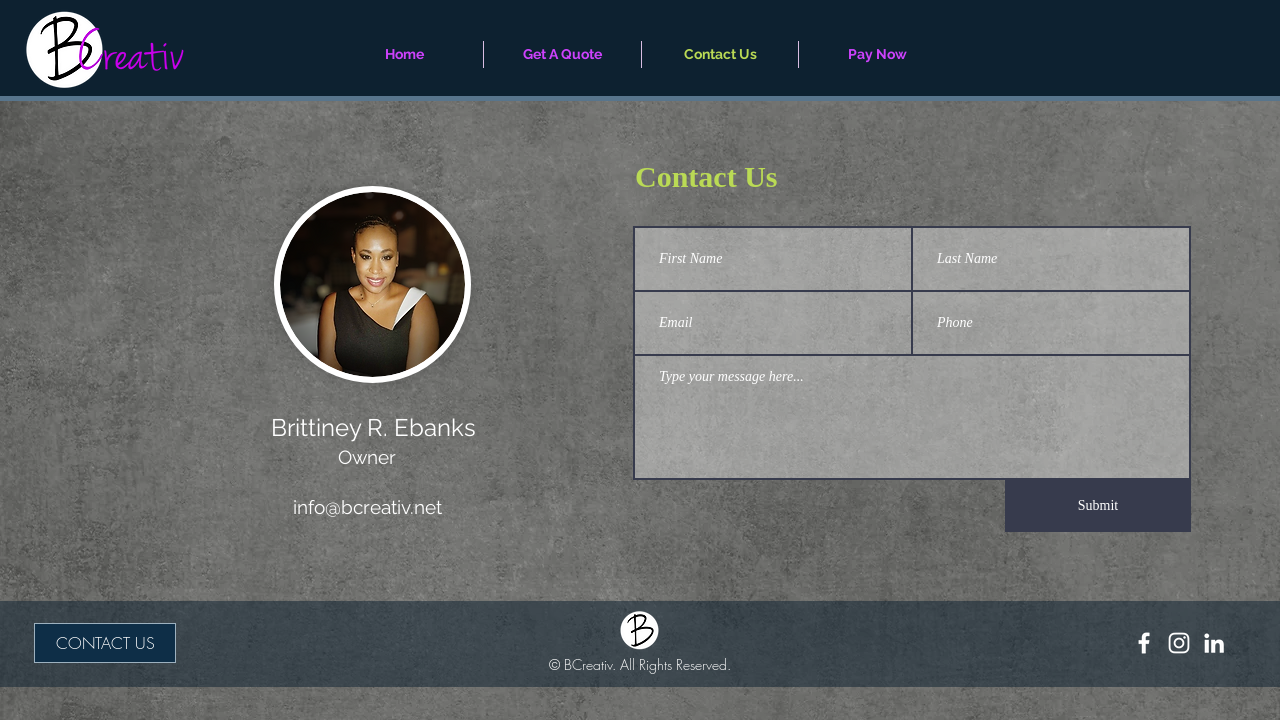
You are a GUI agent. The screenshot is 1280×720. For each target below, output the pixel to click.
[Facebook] (1144, 643)
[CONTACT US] (105, 643)
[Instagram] (1179, 643)
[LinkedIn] (1214, 643)
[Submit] (1098, 506)
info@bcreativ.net (367, 507)
